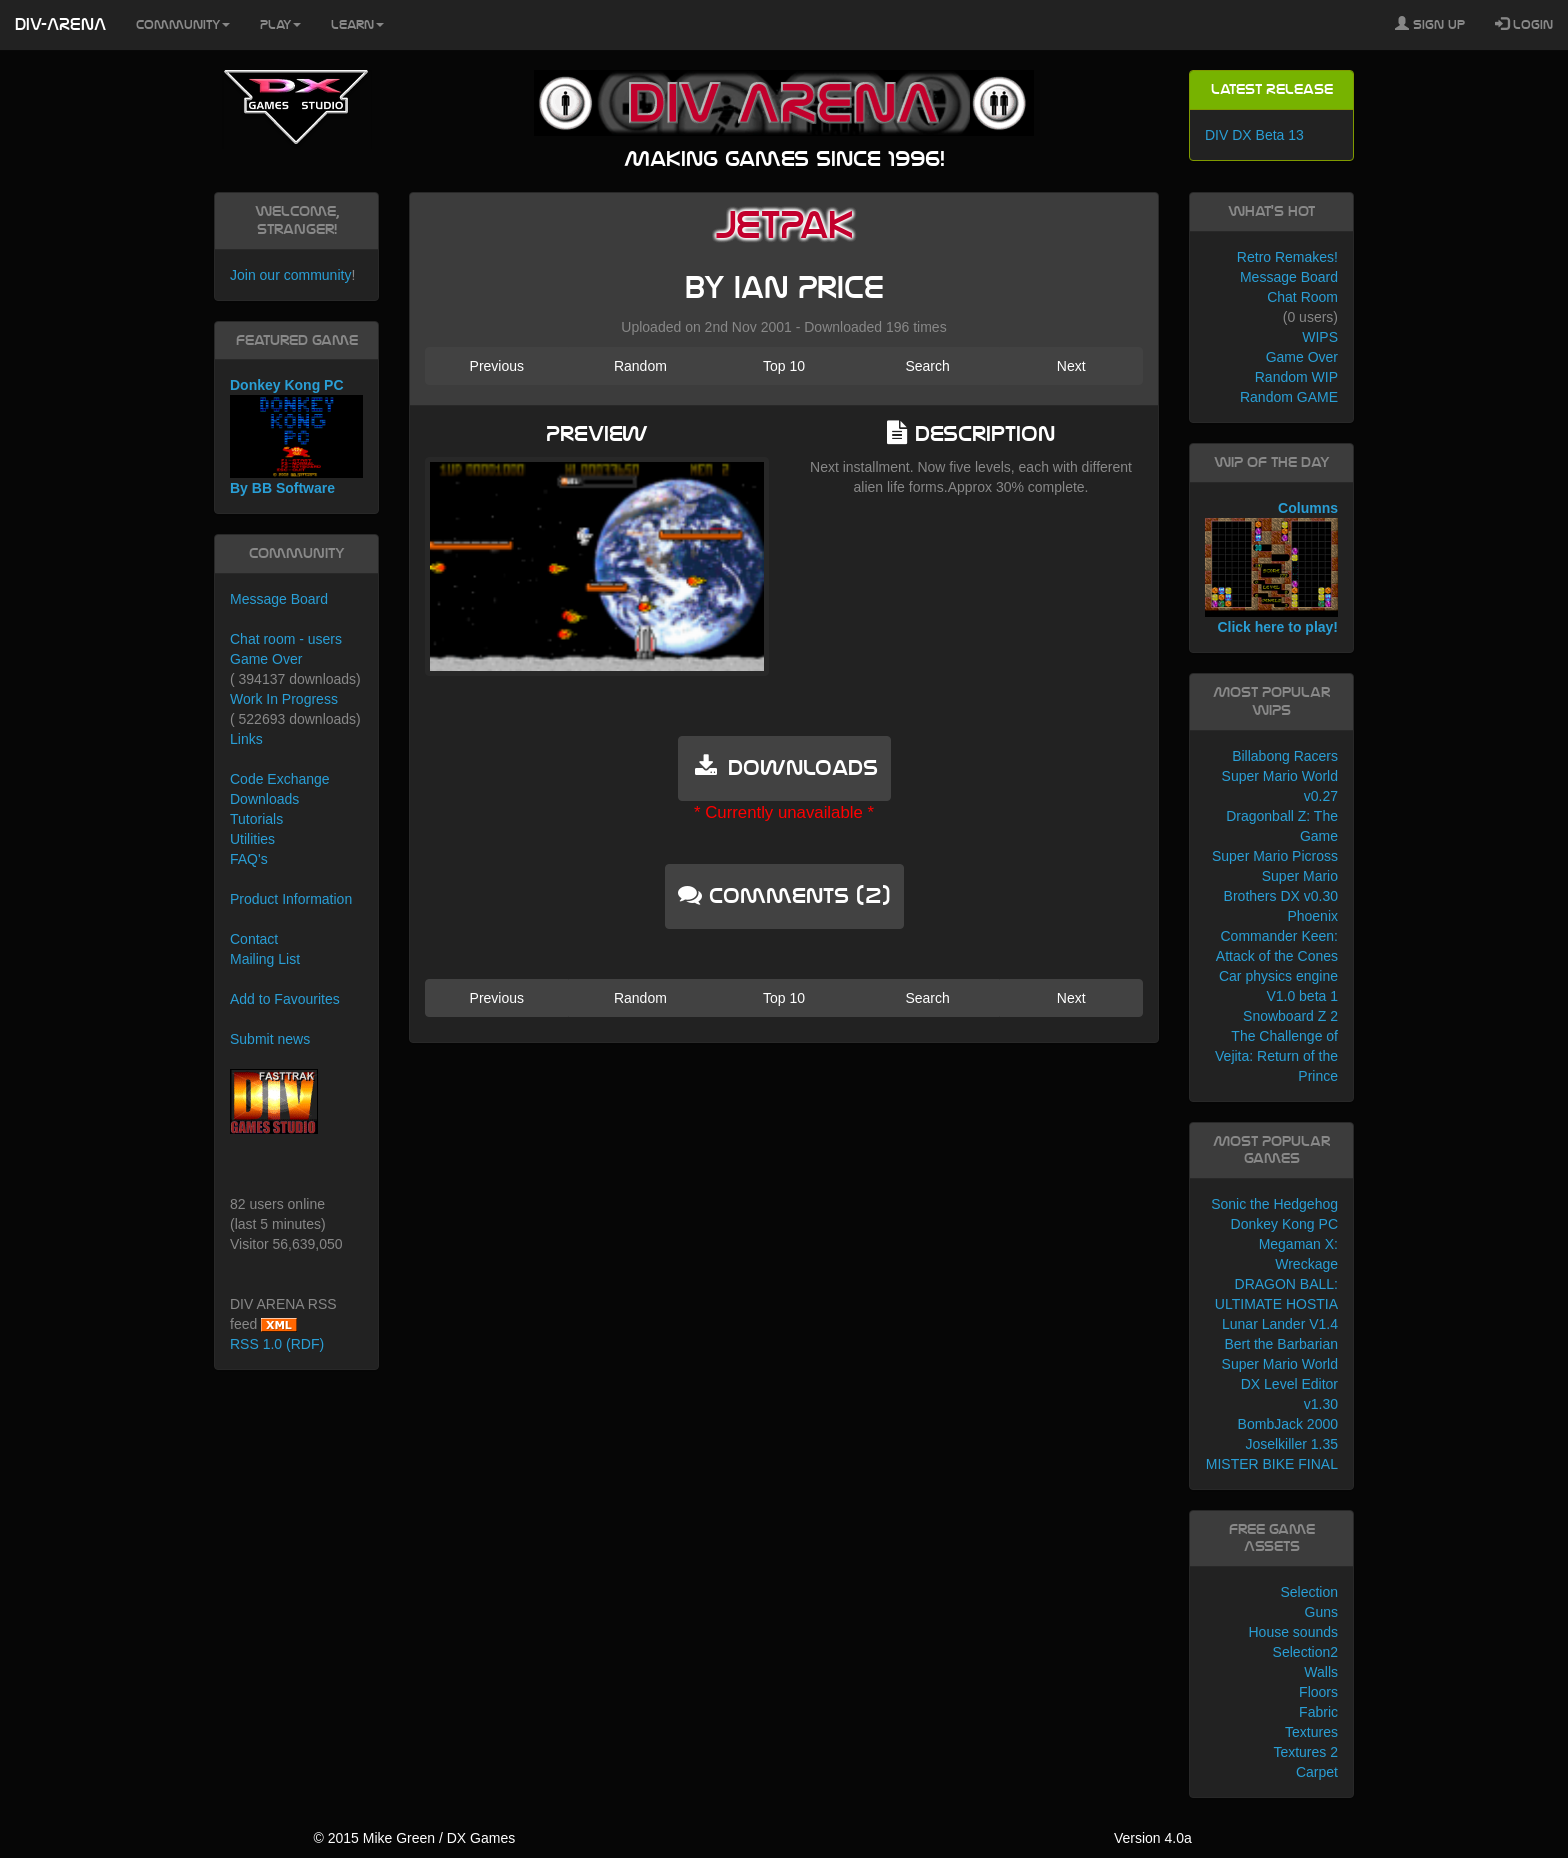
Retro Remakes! (1287, 257)
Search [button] (927, 366)
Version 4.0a (1153, 1838)
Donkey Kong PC (1284, 1224)
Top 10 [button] (784, 366)
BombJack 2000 (1288, 1424)
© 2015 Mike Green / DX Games (414, 1838)
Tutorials (256, 819)
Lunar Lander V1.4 (1280, 1324)
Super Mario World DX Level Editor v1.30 (1280, 1384)
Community (183, 25)
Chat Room (1302, 297)
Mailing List (265, 959)
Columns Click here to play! (1271, 568)
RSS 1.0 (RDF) (277, 1344)
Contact (254, 939)
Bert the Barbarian (1281, 1344)
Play (280, 25)
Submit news (270, 1039)
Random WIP (1296, 377)
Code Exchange (280, 779)
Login (1524, 24)
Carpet (1317, 1772)
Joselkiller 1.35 (1291, 1444)
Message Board (279, 599)
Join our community (290, 275)
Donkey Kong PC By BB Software (296, 436)
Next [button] (1071, 366)
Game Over (266, 659)
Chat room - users (286, 639)
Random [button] (640, 366)
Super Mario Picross (1275, 856)
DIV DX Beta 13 (1254, 135)
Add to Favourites (285, 999)
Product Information (291, 899)
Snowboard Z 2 (1290, 1016)
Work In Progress (284, 699)
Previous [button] (497, 366)
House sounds (1293, 1632)
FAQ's (249, 859)
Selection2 (1305, 1652)
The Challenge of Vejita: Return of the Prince (1276, 1056)
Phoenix (1312, 916)
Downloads (264, 799)
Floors (1318, 1692)
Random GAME (1289, 397)
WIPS (1320, 337)
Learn (357, 25)
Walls (1321, 1672)
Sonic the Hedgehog (1274, 1204)
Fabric (1318, 1712)
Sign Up (1430, 24)
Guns (1321, 1612)
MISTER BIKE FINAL (1272, 1464)
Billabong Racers (1285, 756)
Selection (1309, 1592)
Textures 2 (1305, 1752)
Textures (1311, 1732)
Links (246, 739)
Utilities (252, 839)
